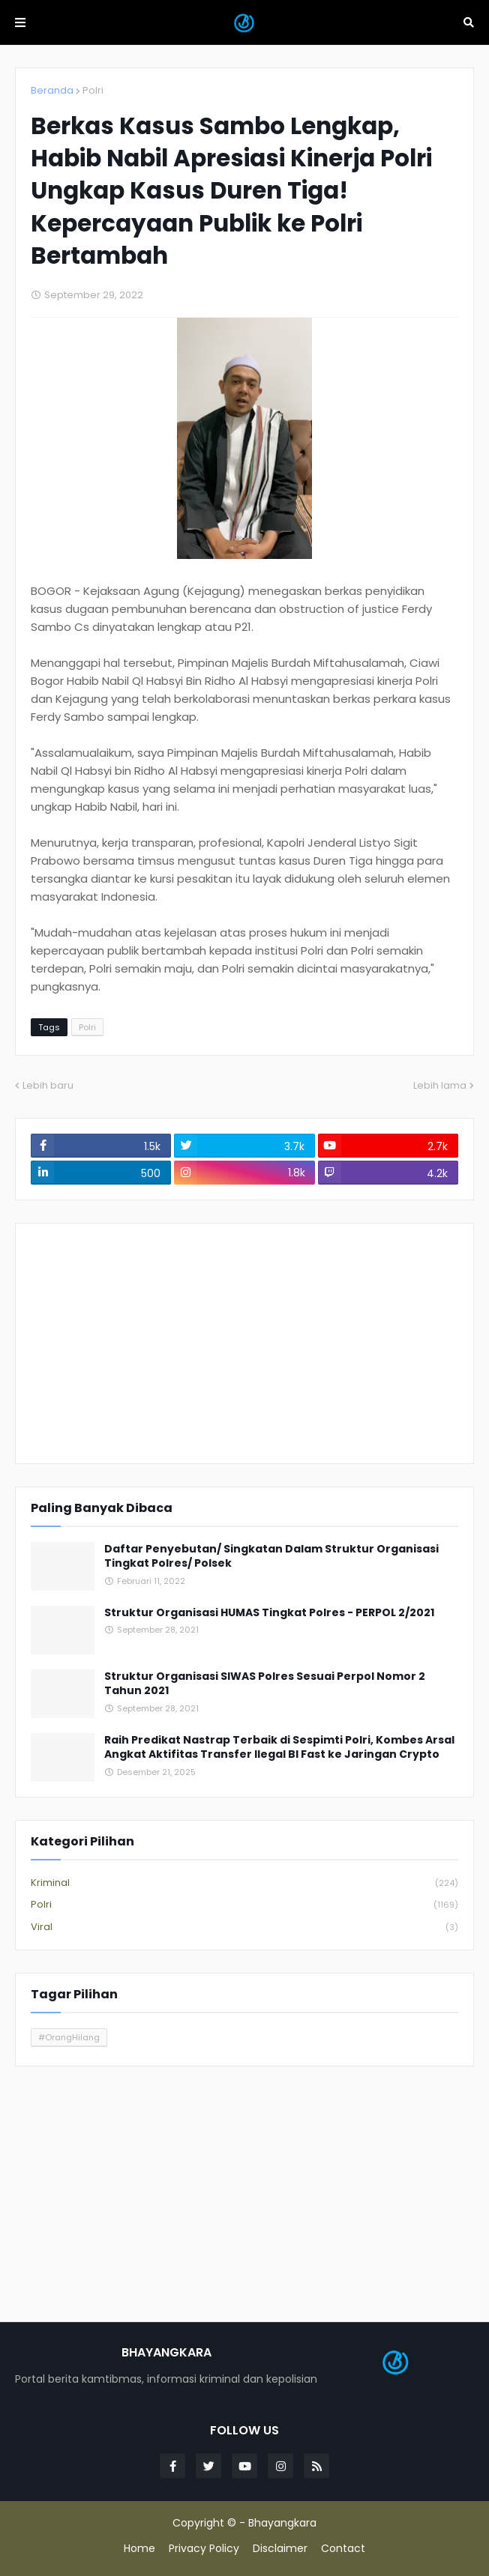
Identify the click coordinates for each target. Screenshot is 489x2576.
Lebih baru (48, 1085)
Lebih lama (439, 1085)
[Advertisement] (244, 1343)
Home (139, 2549)
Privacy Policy (204, 2549)
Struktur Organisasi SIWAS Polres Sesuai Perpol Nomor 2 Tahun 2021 (264, 1684)
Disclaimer (280, 2549)
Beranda (52, 90)
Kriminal (244, 1883)
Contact (343, 2549)
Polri (93, 90)
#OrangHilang (69, 2037)
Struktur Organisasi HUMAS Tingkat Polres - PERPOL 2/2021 (269, 1613)
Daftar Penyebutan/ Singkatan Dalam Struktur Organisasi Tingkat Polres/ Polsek (271, 1556)
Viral (244, 1927)
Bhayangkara (282, 2522)
